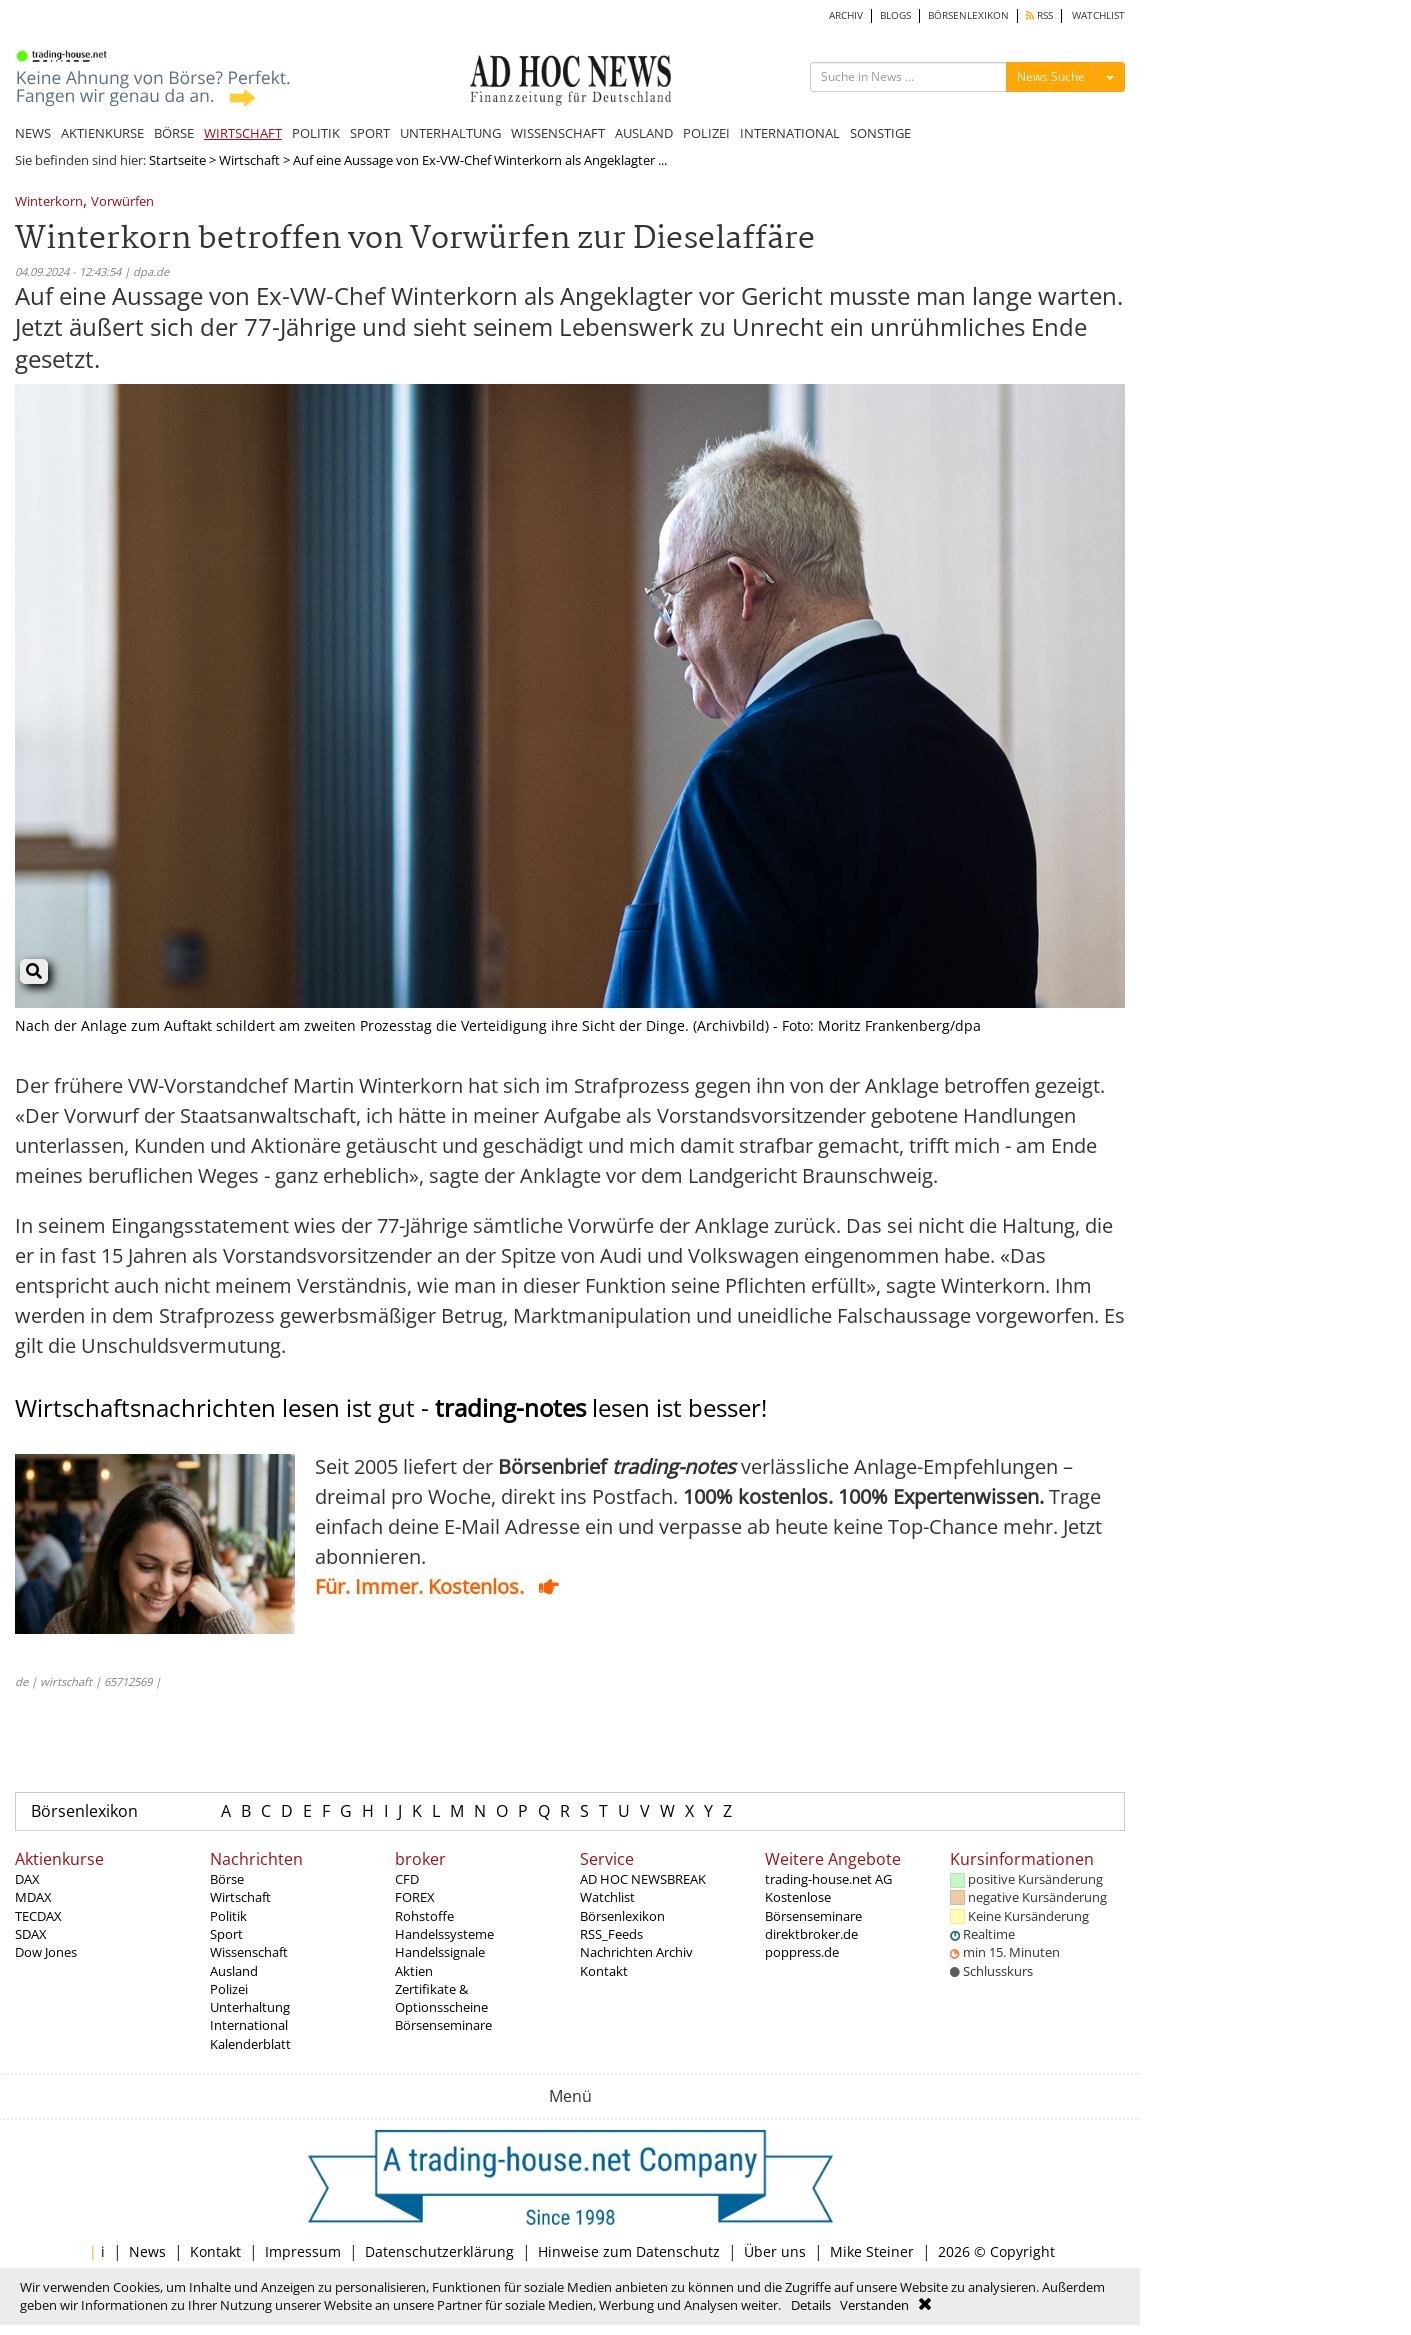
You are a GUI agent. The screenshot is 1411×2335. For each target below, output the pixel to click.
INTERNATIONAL (790, 133)
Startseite (177, 160)
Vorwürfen (122, 202)
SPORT (370, 133)
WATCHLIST (1098, 15)
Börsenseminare (443, 2025)
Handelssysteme (444, 1934)
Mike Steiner (872, 2251)
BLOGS (895, 15)
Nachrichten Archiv (636, 1952)
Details (811, 2305)
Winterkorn (49, 202)
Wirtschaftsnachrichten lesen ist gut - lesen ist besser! (391, 1407)
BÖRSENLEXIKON (968, 15)
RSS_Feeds (611, 1934)
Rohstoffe (424, 1916)
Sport (226, 1934)
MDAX (33, 1897)
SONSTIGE (880, 133)
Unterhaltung (250, 2007)
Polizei (229, 1989)
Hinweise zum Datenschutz (629, 2251)
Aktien (414, 1971)
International (249, 2025)
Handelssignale (440, 1952)
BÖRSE (174, 133)
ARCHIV (846, 15)
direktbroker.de (811, 1934)
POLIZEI (706, 133)
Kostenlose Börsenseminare (813, 1906)
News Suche (1051, 76)
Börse (227, 1879)
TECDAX (38, 1916)
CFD (407, 1879)
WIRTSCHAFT (243, 133)
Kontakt (604, 1971)
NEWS (33, 133)
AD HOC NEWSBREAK (643, 1879)
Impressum (303, 2251)
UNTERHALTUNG (450, 133)
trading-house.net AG (828, 1879)
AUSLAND (644, 133)
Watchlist (607, 1897)
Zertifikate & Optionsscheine (441, 1998)
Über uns (775, 2251)
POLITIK (316, 133)
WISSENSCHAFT (558, 133)
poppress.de (802, 1952)
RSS (1039, 15)
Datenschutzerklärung (439, 2251)
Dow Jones (46, 1952)
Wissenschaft (249, 1952)
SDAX (31, 1934)
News (147, 2251)
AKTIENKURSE (102, 133)
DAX (27, 1879)
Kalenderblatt (250, 2044)
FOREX (415, 1897)
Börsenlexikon (84, 1811)
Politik (228, 1916)
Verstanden (874, 2305)
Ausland (234, 1971)
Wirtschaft (249, 160)
